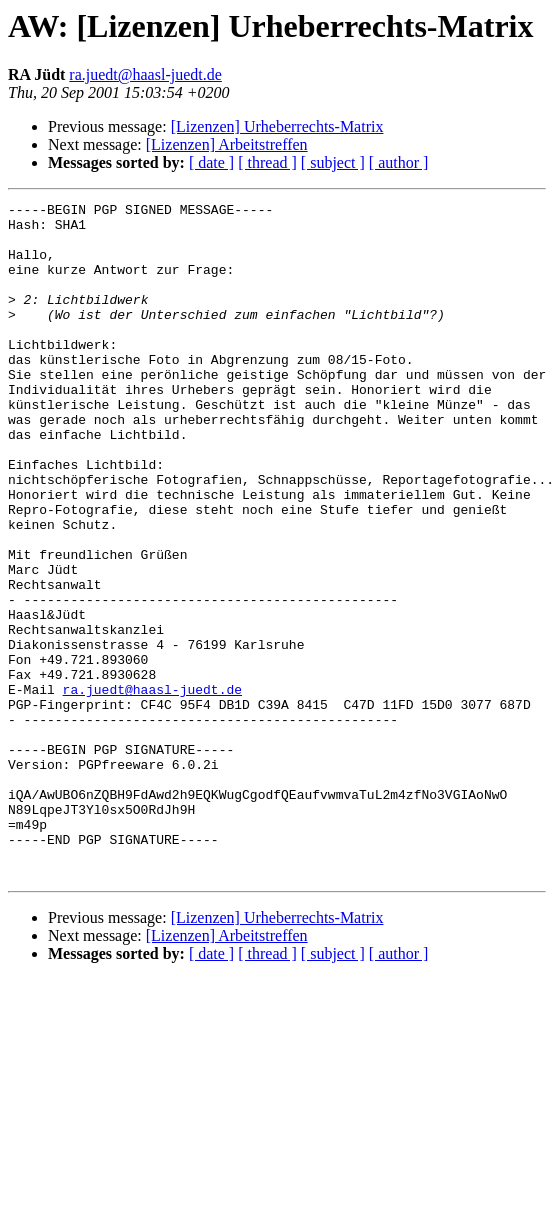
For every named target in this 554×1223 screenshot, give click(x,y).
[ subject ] (333, 162)
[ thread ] (267, 162)
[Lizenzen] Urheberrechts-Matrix (277, 126)
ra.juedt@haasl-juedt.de (145, 74)
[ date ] (211, 162)
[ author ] (399, 162)
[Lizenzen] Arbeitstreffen (227, 144)
